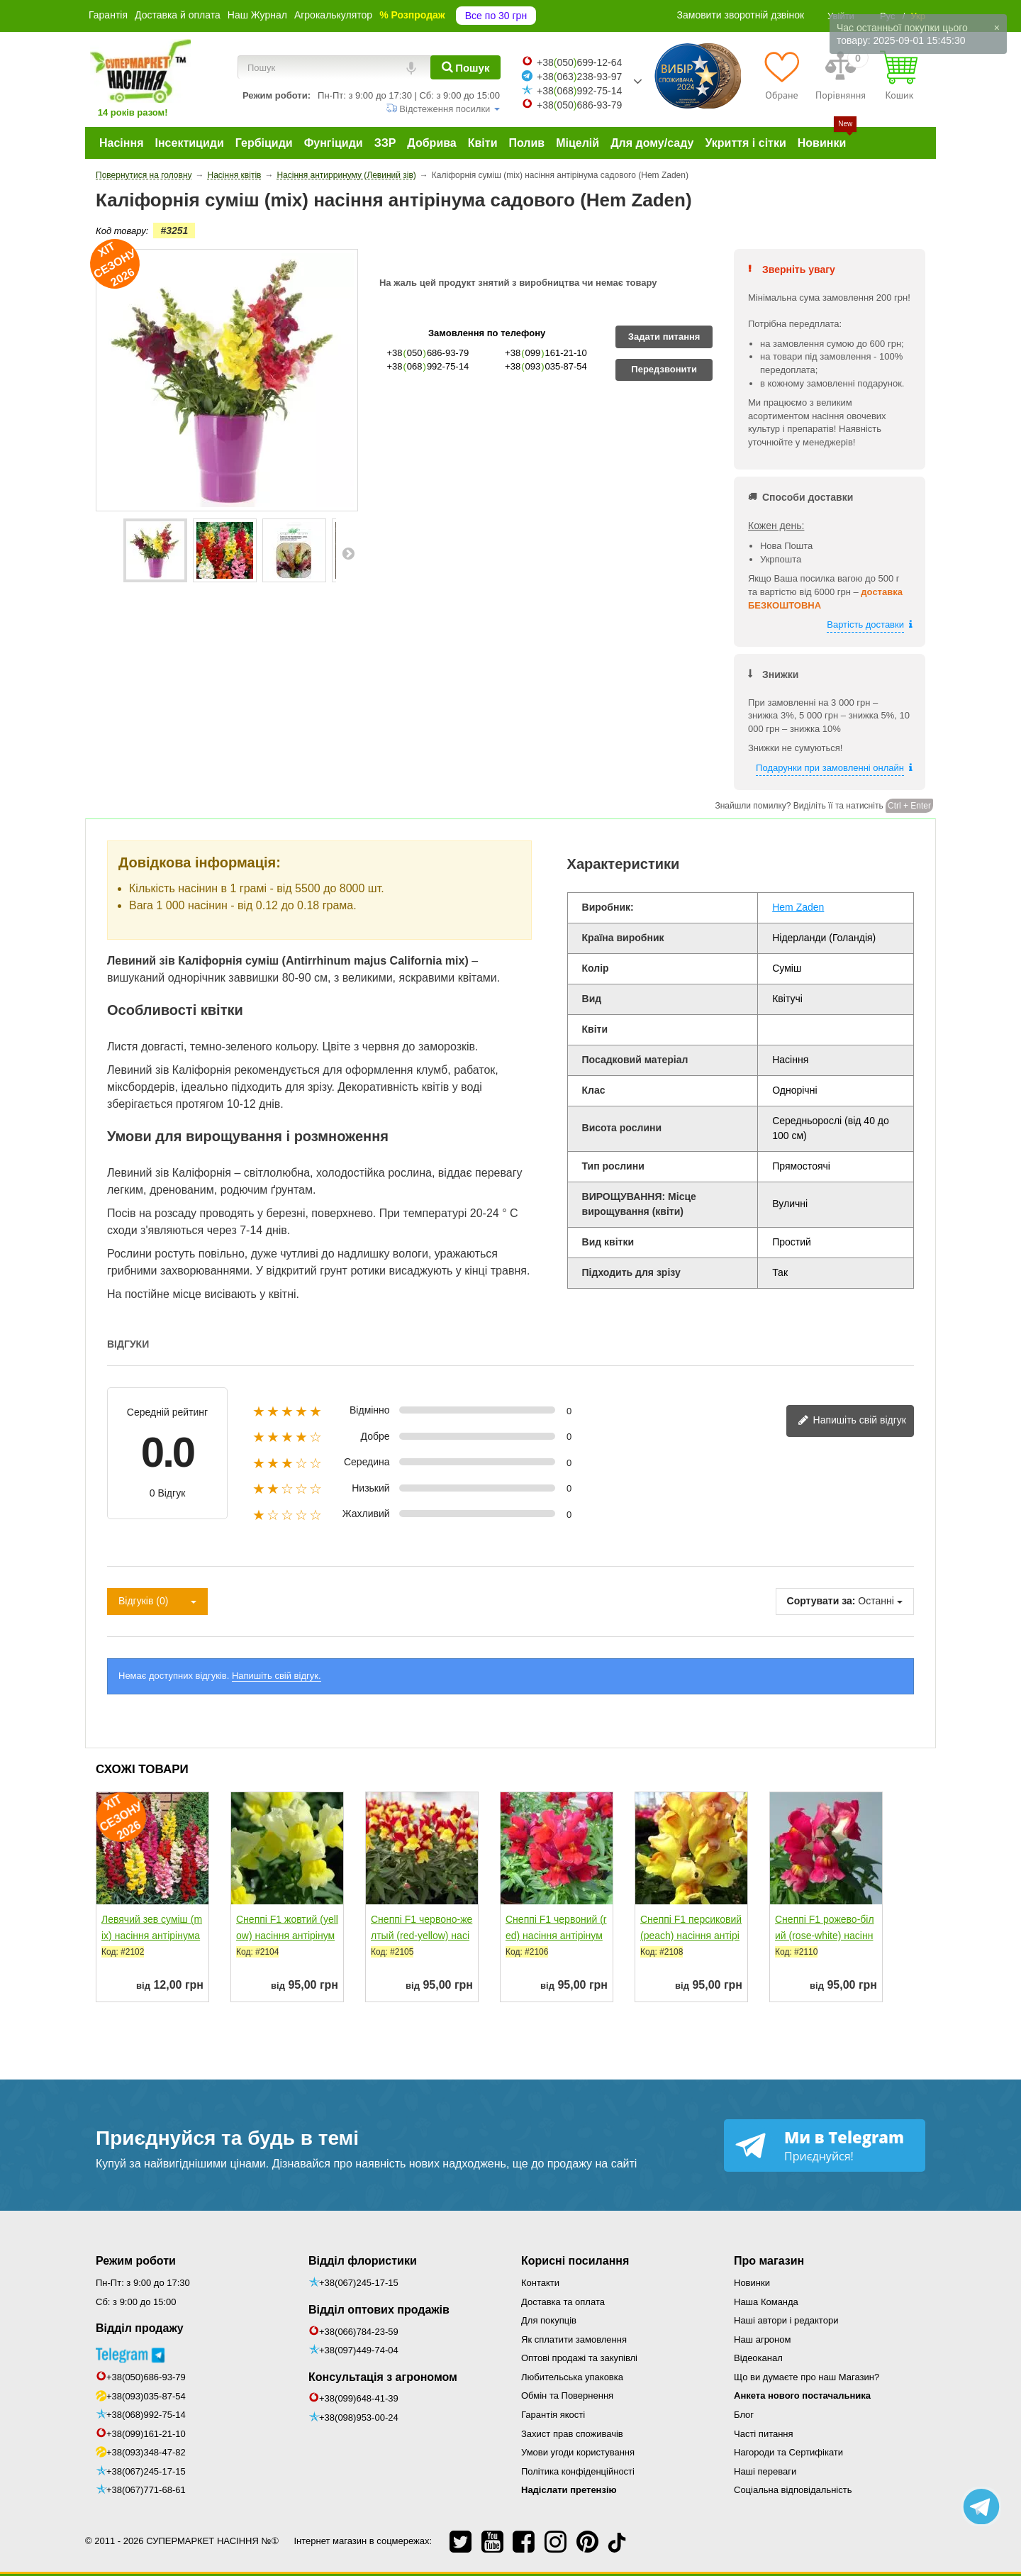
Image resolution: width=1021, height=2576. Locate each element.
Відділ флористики (362, 2261)
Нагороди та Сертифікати (788, 2452)
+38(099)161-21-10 (146, 2433)
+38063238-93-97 (579, 76)
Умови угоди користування (578, 2452)
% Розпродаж (412, 15)
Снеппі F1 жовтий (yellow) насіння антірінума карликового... (287, 1936)
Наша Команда (766, 2302)
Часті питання (763, 2433)
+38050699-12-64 (579, 62)
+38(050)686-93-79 (146, 2377)
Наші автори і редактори (786, 2320)
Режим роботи (136, 2261)
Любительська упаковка (572, 2377)
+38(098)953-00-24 (358, 2417)
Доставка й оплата (178, 15)
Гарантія (108, 15)
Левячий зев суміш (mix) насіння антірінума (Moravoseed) (151, 1936)
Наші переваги (765, 2471)
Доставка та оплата (563, 2302)
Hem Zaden (798, 907)
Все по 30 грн (496, 15)
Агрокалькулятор (333, 15)
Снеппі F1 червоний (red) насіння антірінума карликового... (556, 1936)
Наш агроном (762, 2339)
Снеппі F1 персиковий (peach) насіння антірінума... (691, 1936)
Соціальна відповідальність (793, 2490)
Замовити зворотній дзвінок (741, 15)
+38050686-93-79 (579, 105)
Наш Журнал (257, 15)
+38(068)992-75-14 (146, 2414)
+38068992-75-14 (579, 90)
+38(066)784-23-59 (358, 2331)
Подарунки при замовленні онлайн (830, 767)
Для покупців (548, 2320)
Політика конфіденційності (578, 2471)
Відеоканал (758, 2358)
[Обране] (782, 75)
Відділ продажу (140, 2328)
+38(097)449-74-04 (358, 2350)
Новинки (752, 2282)
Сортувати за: (821, 1600)
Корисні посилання (575, 2261)
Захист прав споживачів (572, 2433)
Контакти (540, 2282)
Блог (744, 2414)
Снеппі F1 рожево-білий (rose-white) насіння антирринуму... (824, 1936)
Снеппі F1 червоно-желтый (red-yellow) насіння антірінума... (421, 1936)
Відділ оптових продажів (379, 2310)
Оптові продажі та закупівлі (579, 2358)
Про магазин (769, 2261)
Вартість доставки (865, 624)
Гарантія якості (553, 2414)
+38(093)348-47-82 (146, 2452)
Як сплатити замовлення (574, 2339)
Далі (348, 552)
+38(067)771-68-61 (146, 2490)
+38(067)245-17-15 (146, 2471)
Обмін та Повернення (567, 2395)
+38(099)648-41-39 (358, 2398)
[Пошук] (465, 67)
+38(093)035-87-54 (146, 2396)
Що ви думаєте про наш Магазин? (806, 2377)
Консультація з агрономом (382, 2377)
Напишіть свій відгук (852, 1421)
